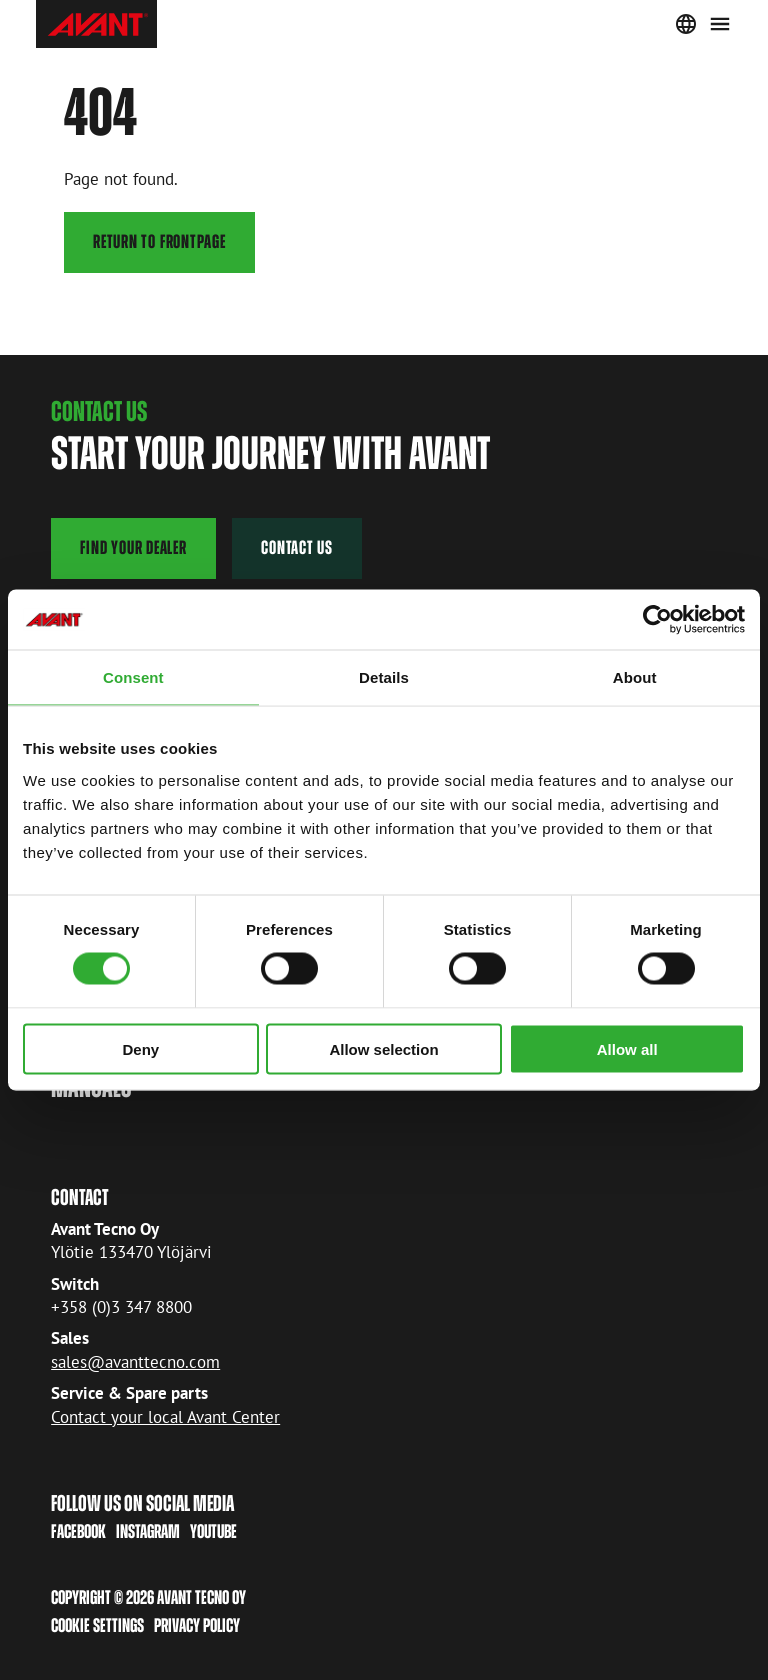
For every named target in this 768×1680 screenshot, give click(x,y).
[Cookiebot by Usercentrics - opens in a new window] (657, 620)
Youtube (213, 1531)
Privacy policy (197, 1625)
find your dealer (133, 547)
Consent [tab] (133, 677)
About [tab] (635, 677)
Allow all (627, 1048)
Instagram (148, 1531)
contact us (297, 547)
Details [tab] (384, 677)
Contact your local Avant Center (165, 1417)
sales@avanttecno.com (135, 1362)
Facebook (78, 1531)
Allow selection (383, 1048)
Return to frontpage (159, 241)
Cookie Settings (97, 1625)
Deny (140, 1048)
